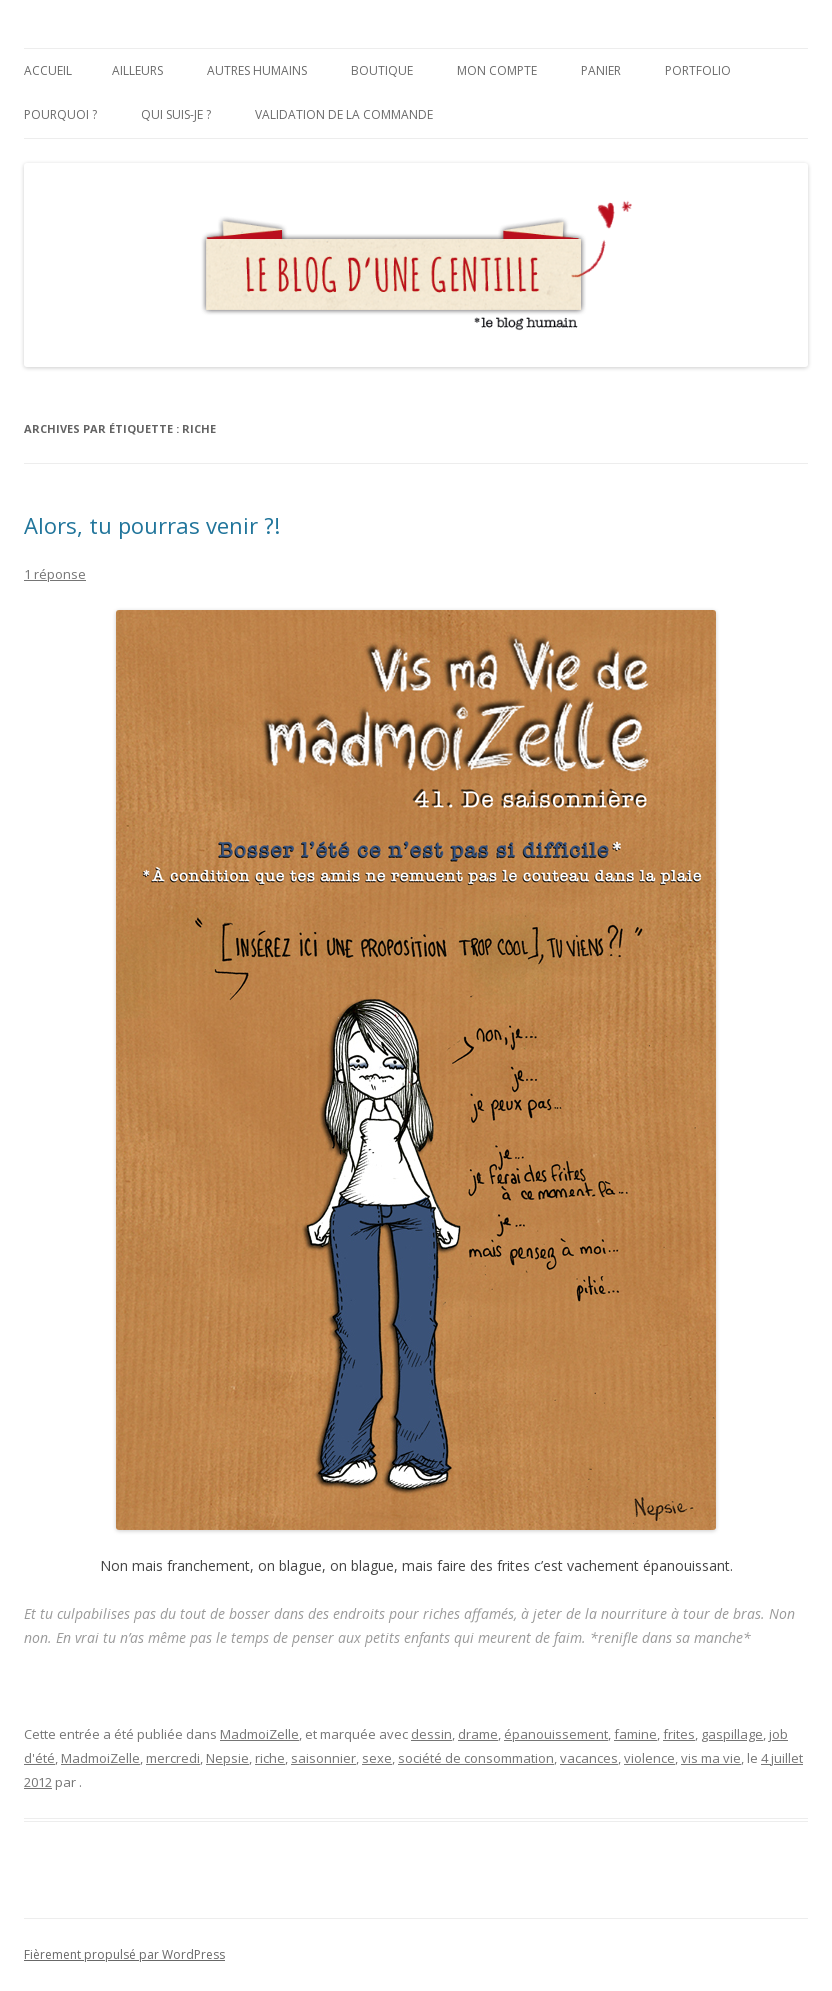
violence (649, 1758)
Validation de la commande (344, 114)
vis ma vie (711, 1758)
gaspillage (732, 1734)
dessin (431, 1734)
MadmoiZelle (259, 1734)
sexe (377, 1758)
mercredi (173, 1758)
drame (478, 1734)
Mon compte (497, 70)
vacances (589, 1758)
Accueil (48, 70)
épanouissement (556, 1734)
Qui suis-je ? (176, 114)
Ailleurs (137, 70)
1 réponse (55, 574)
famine (635, 1734)
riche (270, 1758)
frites (679, 1734)
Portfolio (698, 70)
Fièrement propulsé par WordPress (124, 1954)
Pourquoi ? (60, 114)
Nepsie (227, 1758)
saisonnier (323, 1758)
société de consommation (476, 1758)
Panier (601, 70)
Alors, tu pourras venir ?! (152, 525)
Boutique (382, 70)
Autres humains (257, 70)
